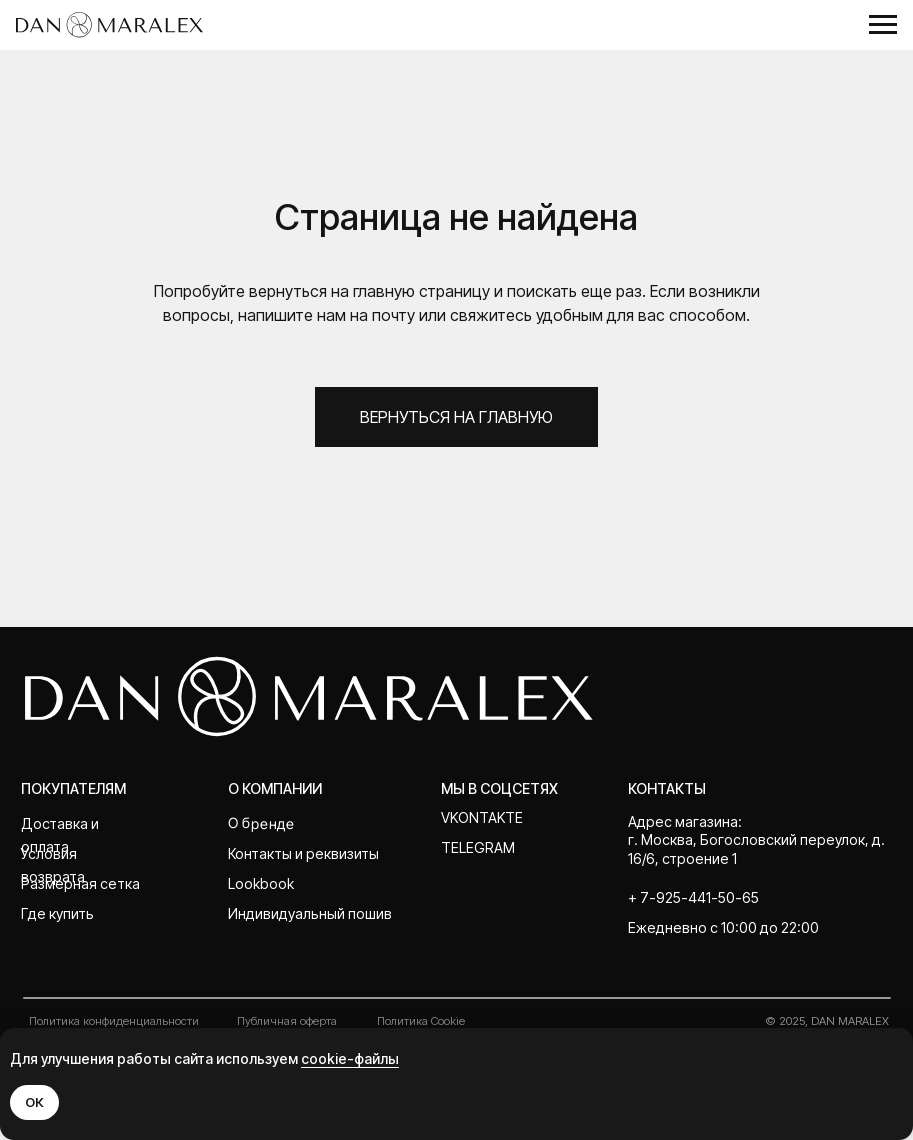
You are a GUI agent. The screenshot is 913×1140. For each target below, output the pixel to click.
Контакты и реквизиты (303, 853)
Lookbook (261, 883)
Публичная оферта (287, 1021)
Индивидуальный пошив (310, 913)
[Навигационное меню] (883, 25)
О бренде (261, 823)
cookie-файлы (350, 1058)
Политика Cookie (421, 1021)
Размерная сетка (80, 883)
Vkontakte (482, 817)
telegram (478, 847)
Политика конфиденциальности (114, 1021)
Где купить (57, 913)
